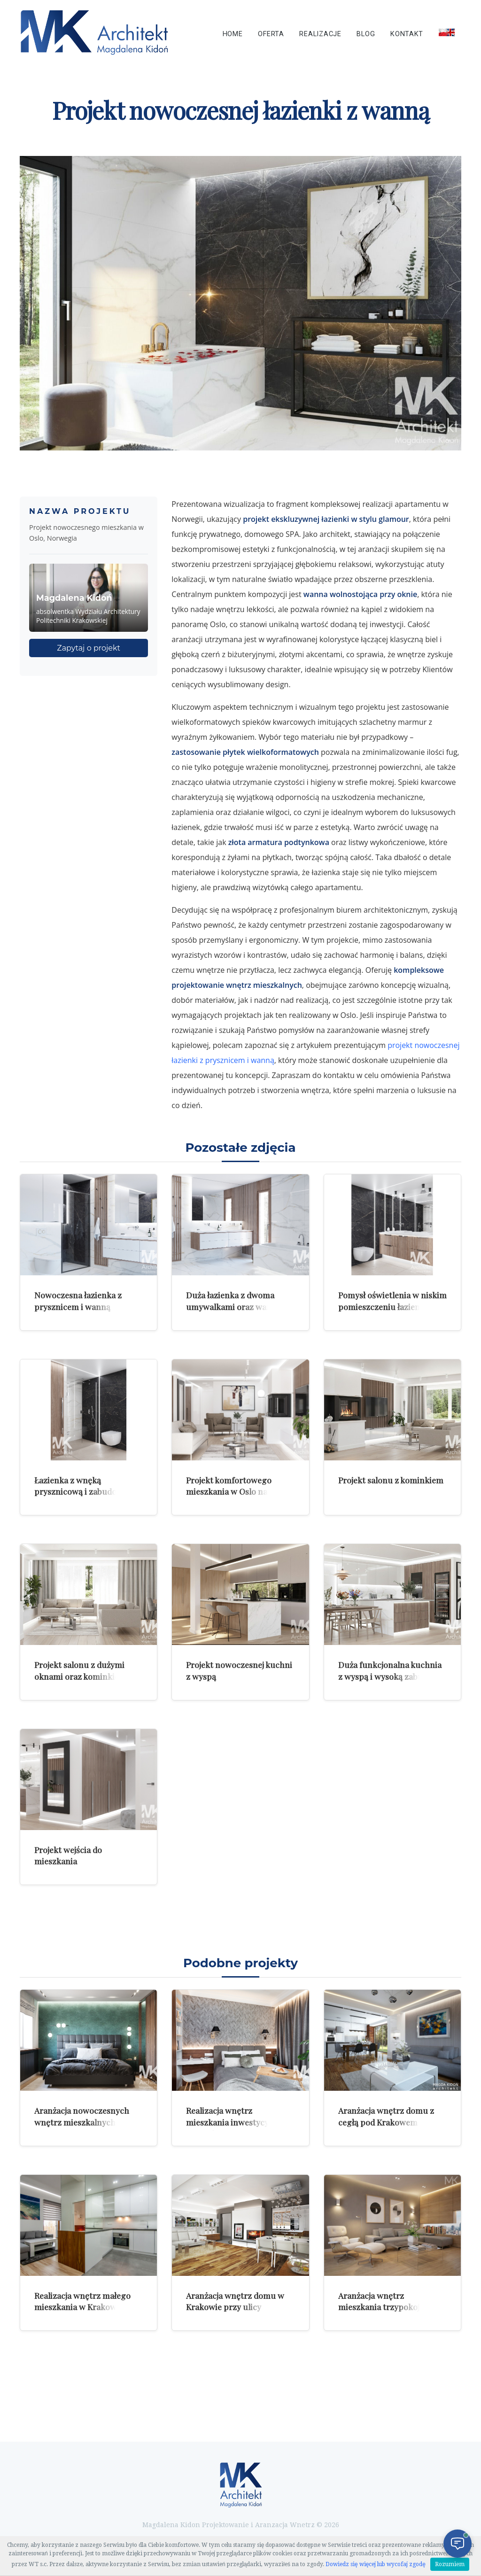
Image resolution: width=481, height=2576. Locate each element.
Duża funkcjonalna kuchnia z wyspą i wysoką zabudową (390, 1670)
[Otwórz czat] (457, 2543)
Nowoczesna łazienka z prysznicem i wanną (78, 1300)
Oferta (271, 34)
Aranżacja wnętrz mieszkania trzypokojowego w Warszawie (391, 2307)
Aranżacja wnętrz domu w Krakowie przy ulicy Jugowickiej (235, 2307)
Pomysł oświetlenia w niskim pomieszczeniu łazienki (392, 1300)
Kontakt (406, 34)
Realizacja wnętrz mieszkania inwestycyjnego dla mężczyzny (238, 2122)
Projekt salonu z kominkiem (390, 1479)
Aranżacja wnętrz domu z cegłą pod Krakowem (386, 2116)
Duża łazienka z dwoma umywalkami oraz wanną (233, 1300)
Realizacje (320, 34)
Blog (366, 34)
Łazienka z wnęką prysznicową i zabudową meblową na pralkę (80, 1491)
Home (233, 34)
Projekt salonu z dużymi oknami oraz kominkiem (80, 1670)
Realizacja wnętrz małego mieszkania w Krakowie (82, 2301)
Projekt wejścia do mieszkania (68, 1855)
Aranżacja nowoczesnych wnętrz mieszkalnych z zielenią (81, 2122)
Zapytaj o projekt (88, 648)
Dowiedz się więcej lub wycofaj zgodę (376, 2564)
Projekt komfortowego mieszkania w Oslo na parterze (229, 1491)
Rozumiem (450, 2564)
